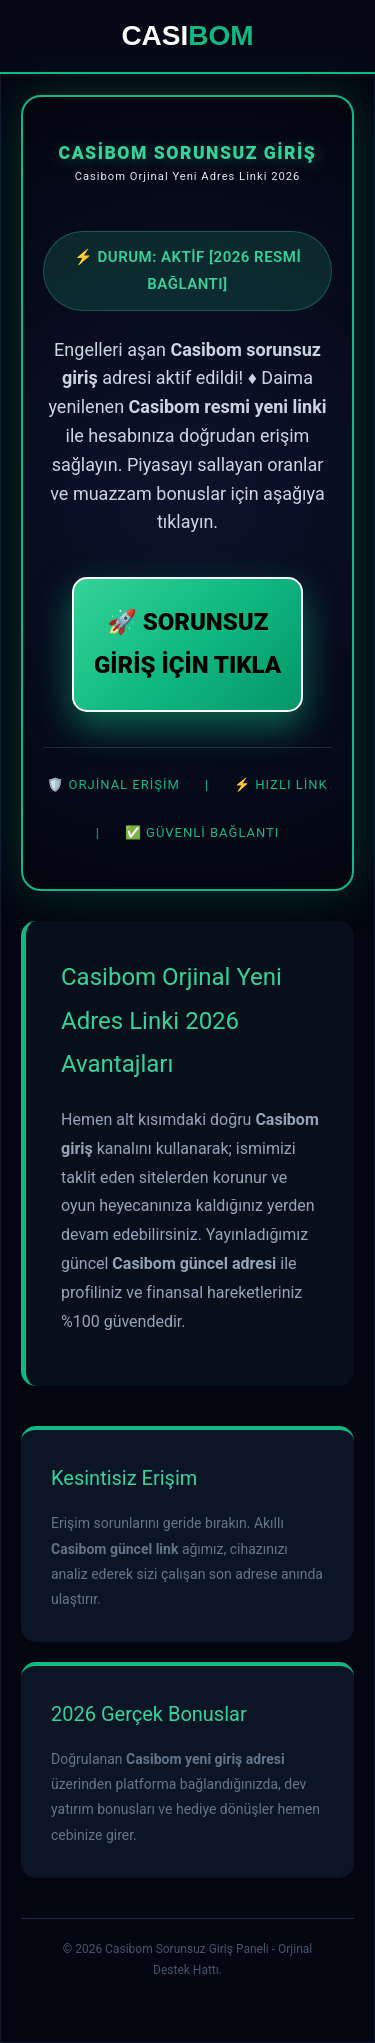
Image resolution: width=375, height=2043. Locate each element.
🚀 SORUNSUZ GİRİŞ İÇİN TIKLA (187, 643)
